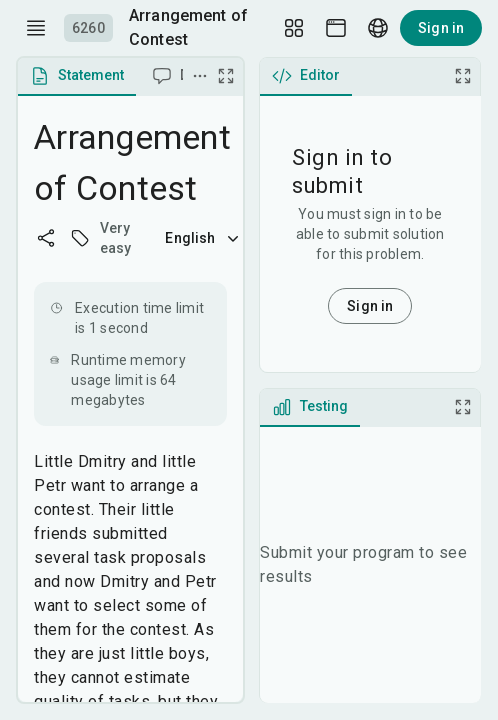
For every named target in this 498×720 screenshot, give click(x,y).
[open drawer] (36, 28)
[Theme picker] (336, 28)
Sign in (441, 28)
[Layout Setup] (294, 28)
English (204, 238)
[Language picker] (378, 28)
